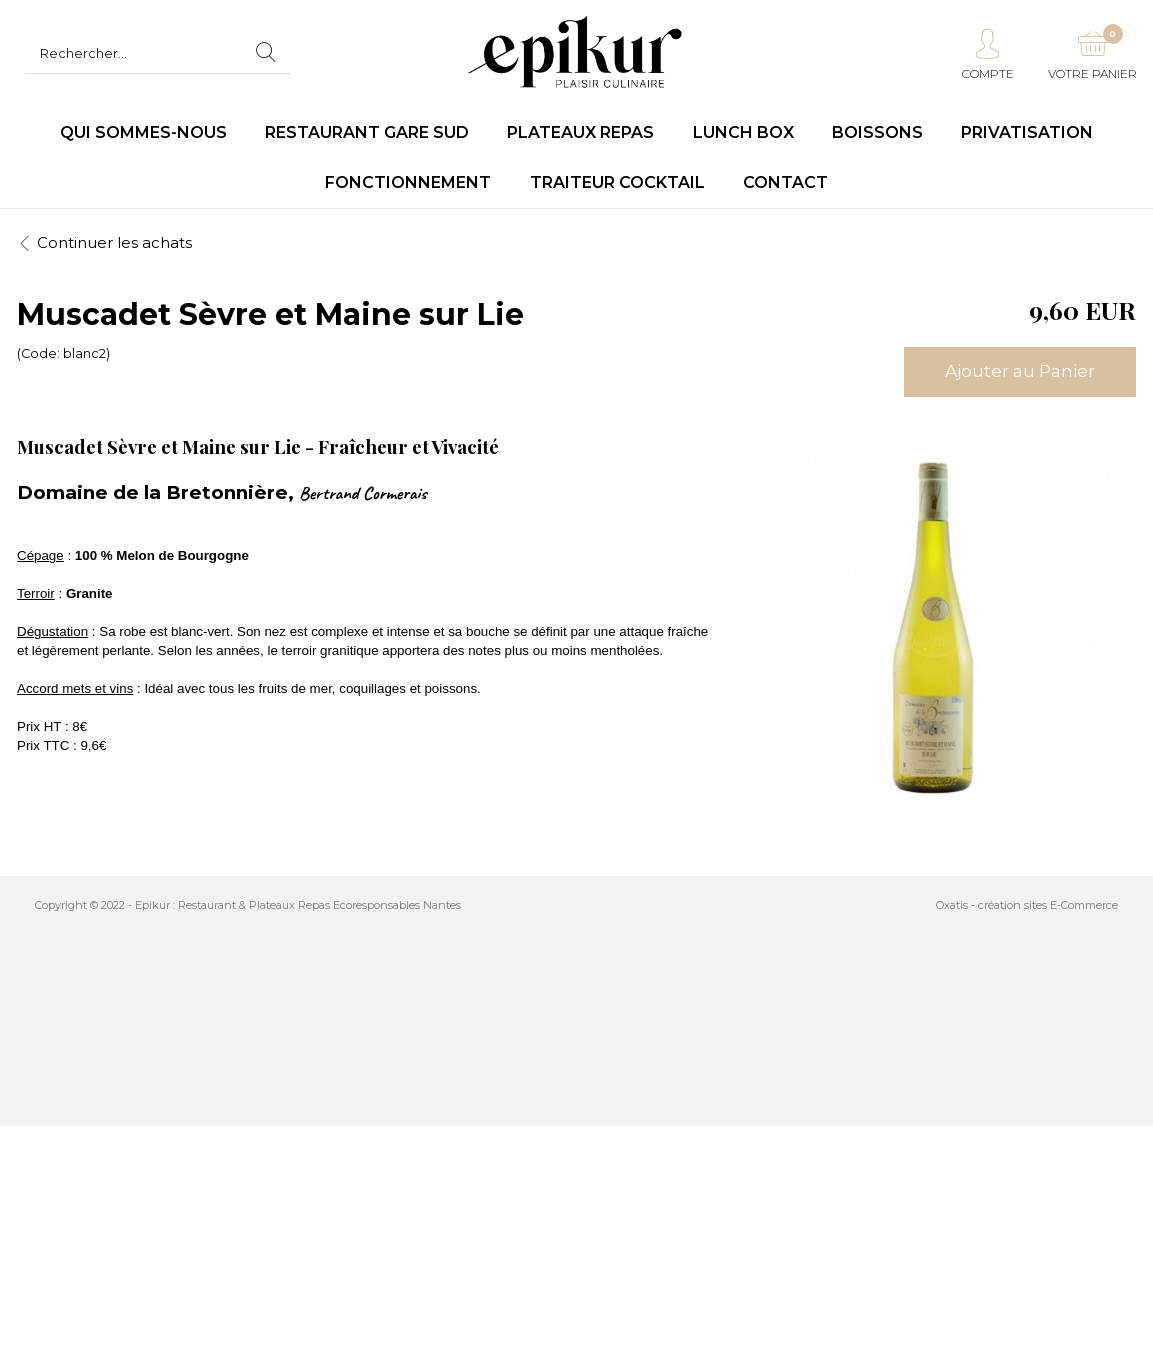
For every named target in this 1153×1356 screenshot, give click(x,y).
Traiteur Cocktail (617, 182)
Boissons (877, 132)
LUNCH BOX (743, 132)
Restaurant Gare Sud (367, 132)
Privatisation (1027, 132)
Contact (785, 182)
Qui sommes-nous (143, 132)
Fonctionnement (408, 182)
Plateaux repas (580, 132)
